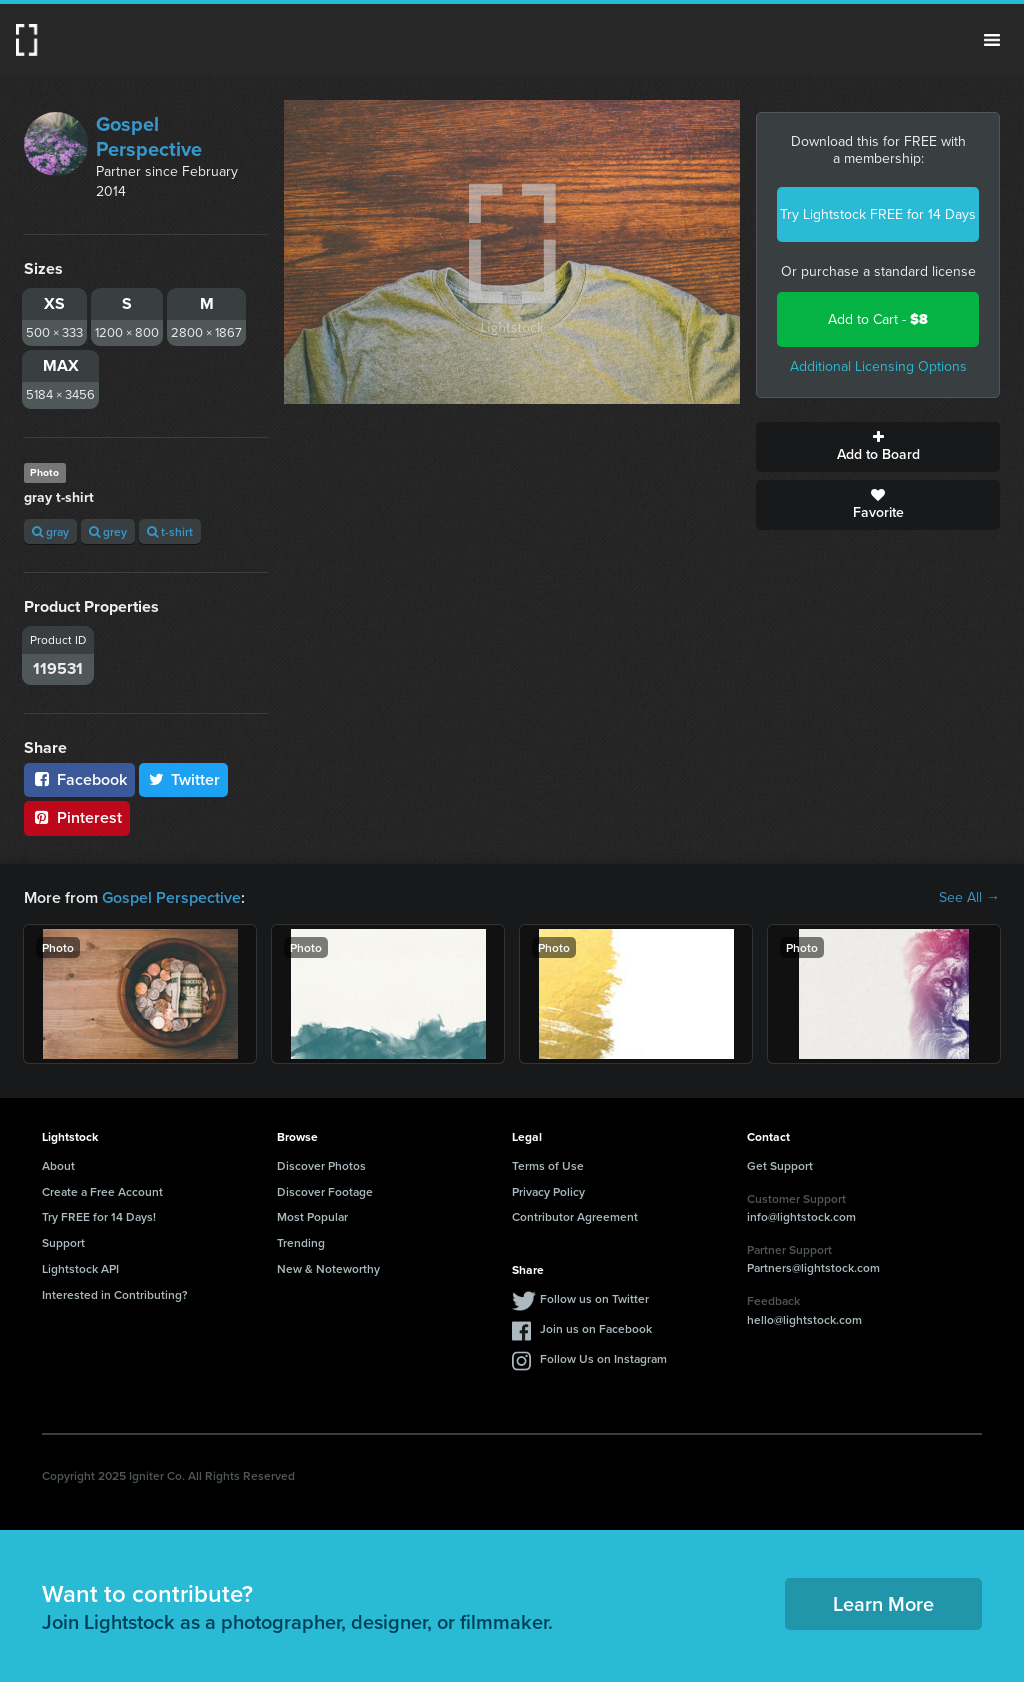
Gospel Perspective (149, 136)
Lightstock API (80, 1268)
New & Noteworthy (328, 1268)
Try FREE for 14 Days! (99, 1216)
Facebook (79, 779)
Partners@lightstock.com (813, 1267)
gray (50, 531)
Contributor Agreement (575, 1216)
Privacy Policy (548, 1191)
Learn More (883, 1603)
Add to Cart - (878, 319)
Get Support (780, 1165)
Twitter (184, 779)
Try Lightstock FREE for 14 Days (878, 214)
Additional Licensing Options (878, 366)
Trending (301, 1242)
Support (63, 1242)
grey (108, 531)
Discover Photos (321, 1165)
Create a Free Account (102, 1191)
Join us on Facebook (596, 1328)
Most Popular (312, 1216)
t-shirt (170, 531)
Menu (992, 40)
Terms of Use (548, 1165)
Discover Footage (325, 1191)
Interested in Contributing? (115, 1294)
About (58, 1165)
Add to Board (878, 447)
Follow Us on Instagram (603, 1358)
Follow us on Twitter (594, 1298)
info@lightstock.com (801, 1216)
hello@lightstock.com (804, 1319)
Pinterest (77, 817)
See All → (969, 898)
